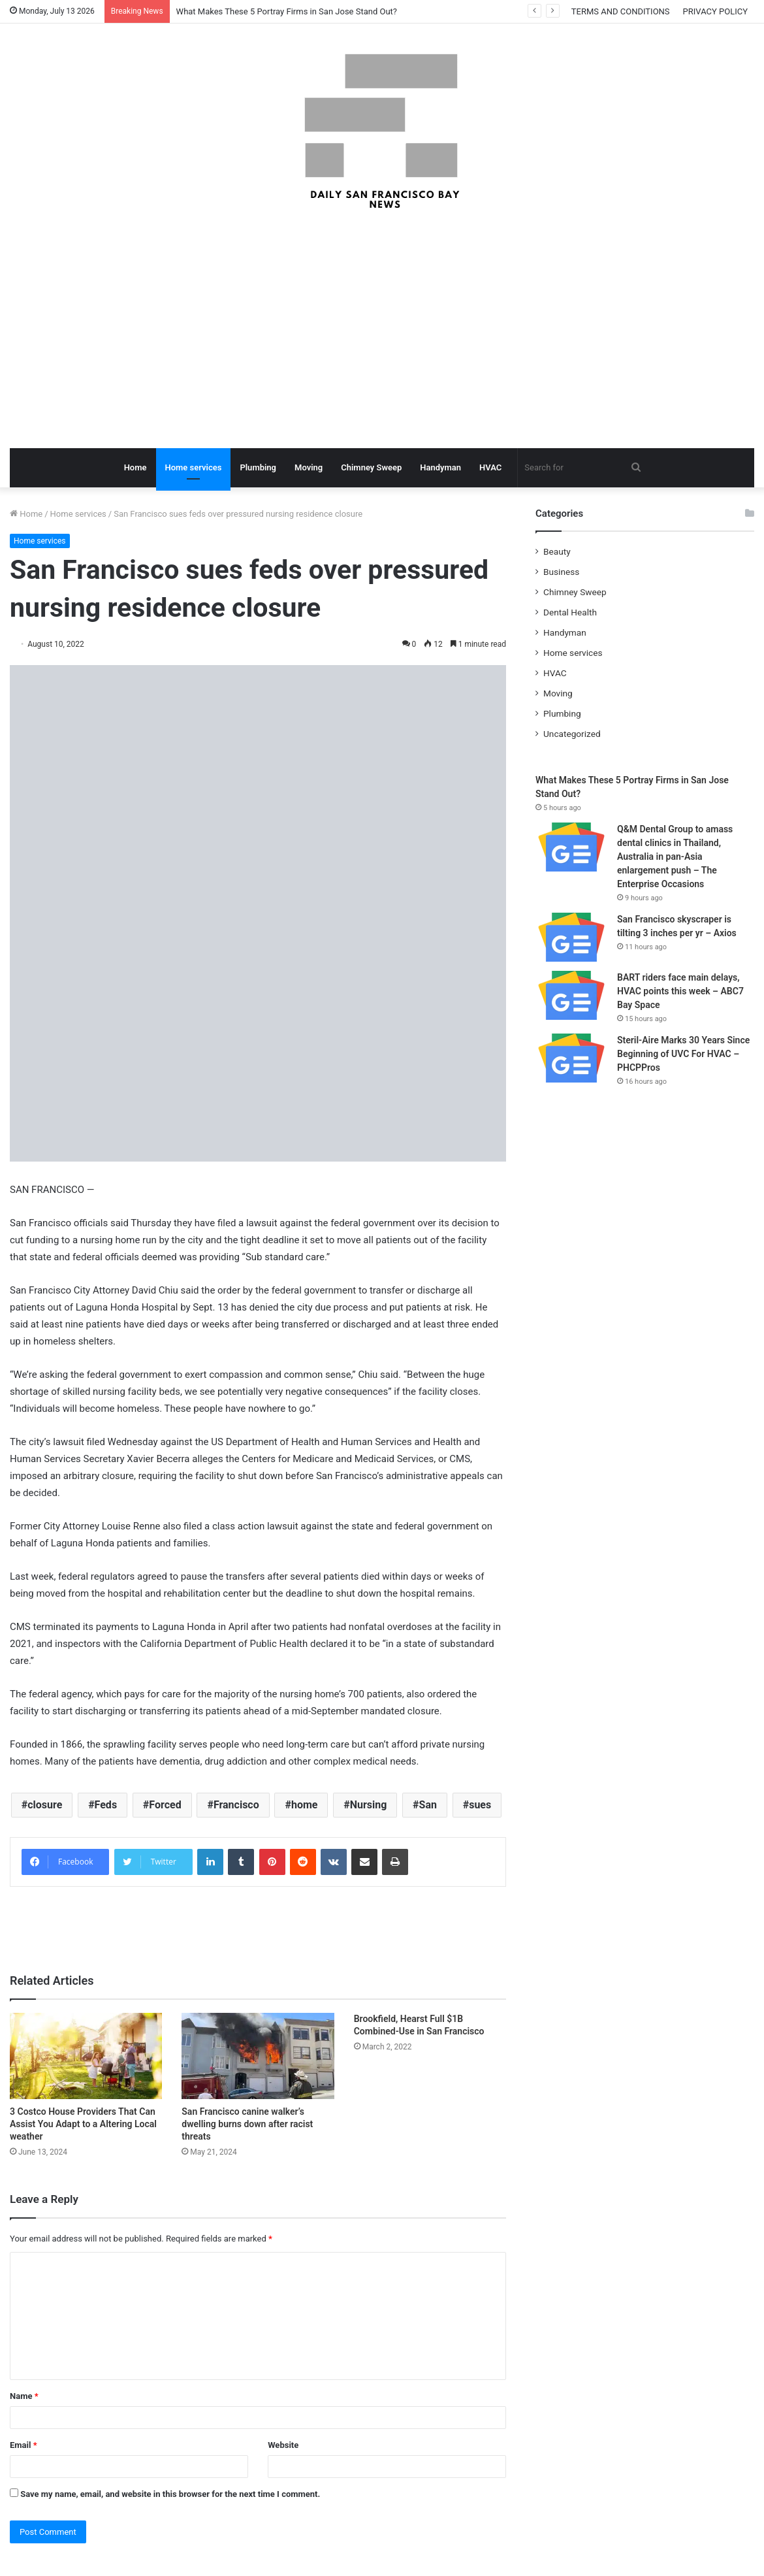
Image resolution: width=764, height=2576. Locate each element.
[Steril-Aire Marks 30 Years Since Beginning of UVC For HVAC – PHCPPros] (571, 1058)
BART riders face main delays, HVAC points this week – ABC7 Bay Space (680, 991)
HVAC (490, 467)
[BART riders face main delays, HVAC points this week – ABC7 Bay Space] (571, 995)
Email (23, 2445)
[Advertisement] (382, 330)
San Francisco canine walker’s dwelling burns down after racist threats (247, 2124)
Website (283, 2445)
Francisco (236, 1805)
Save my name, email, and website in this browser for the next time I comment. (170, 2494)
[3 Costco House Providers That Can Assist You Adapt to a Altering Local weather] (86, 2056)
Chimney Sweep (371, 467)
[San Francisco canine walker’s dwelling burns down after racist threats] (258, 2056)
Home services (193, 467)
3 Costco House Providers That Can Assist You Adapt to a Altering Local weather (83, 2124)
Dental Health (570, 612)
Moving (308, 467)
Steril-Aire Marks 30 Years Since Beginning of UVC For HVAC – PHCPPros (683, 1054)
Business (561, 571)
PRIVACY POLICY (715, 11)
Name (24, 2396)
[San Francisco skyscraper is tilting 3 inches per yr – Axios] (571, 937)
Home (135, 467)
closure (44, 1805)
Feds (106, 1805)
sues (480, 1805)
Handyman (440, 467)
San (428, 1805)
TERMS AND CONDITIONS (620, 11)
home (304, 1805)
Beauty (557, 551)
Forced (165, 1805)
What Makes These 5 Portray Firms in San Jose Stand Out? (286, 11)
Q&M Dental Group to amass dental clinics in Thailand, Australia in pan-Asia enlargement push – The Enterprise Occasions (675, 856)
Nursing (368, 1805)
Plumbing (258, 467)
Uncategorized (572, 733)
